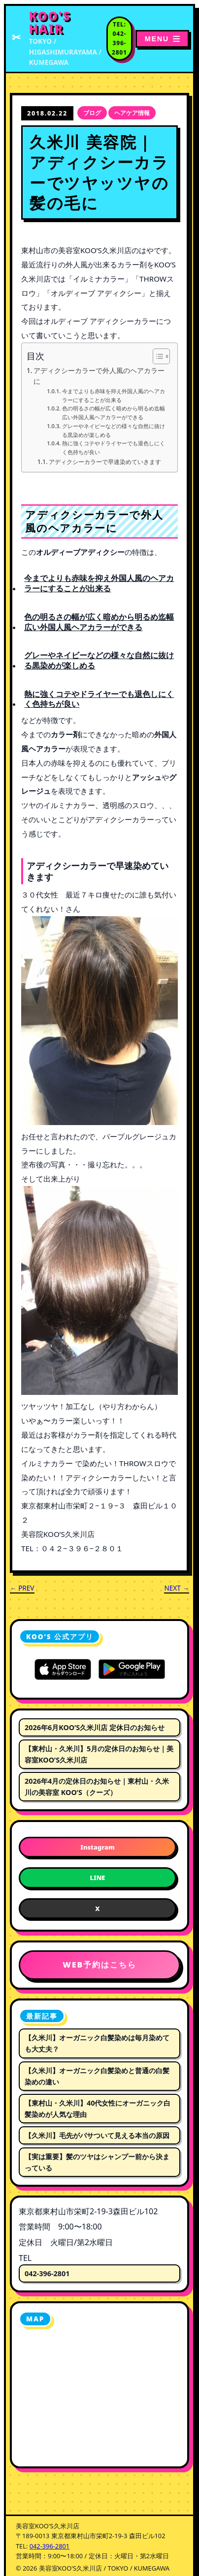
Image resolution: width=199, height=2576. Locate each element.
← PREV (22, 1587)
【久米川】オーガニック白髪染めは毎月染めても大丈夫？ (97, 2043)
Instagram (97, 1847)
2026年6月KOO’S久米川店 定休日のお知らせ (95, 1727)
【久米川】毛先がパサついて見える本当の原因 (97, 2135)
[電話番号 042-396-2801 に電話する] (119, 38)
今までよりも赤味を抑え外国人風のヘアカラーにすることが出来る (113, 395)
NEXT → (176, 1587)
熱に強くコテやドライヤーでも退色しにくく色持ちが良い (113, 447)
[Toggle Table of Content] (156, 356)
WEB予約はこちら (99, 1964)
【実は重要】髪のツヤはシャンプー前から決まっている (97, 2162)
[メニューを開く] (162, 39)
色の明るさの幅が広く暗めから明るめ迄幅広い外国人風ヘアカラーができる (113, 413)
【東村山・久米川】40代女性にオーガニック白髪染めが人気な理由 (97, 2108)
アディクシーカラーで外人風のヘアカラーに (99, 376)
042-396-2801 (47, 2273)
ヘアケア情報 (132, 113)
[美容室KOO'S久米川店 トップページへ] (58, 39)
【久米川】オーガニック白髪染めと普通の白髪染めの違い (97, 2076)
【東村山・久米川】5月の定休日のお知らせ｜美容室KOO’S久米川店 (99, 1754)
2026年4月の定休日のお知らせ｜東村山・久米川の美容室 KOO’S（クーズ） (97, 1786)
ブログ (92, 113)
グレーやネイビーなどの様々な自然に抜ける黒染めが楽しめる (113, 430)
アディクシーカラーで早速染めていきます (105, 462)
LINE (97, 1877)
